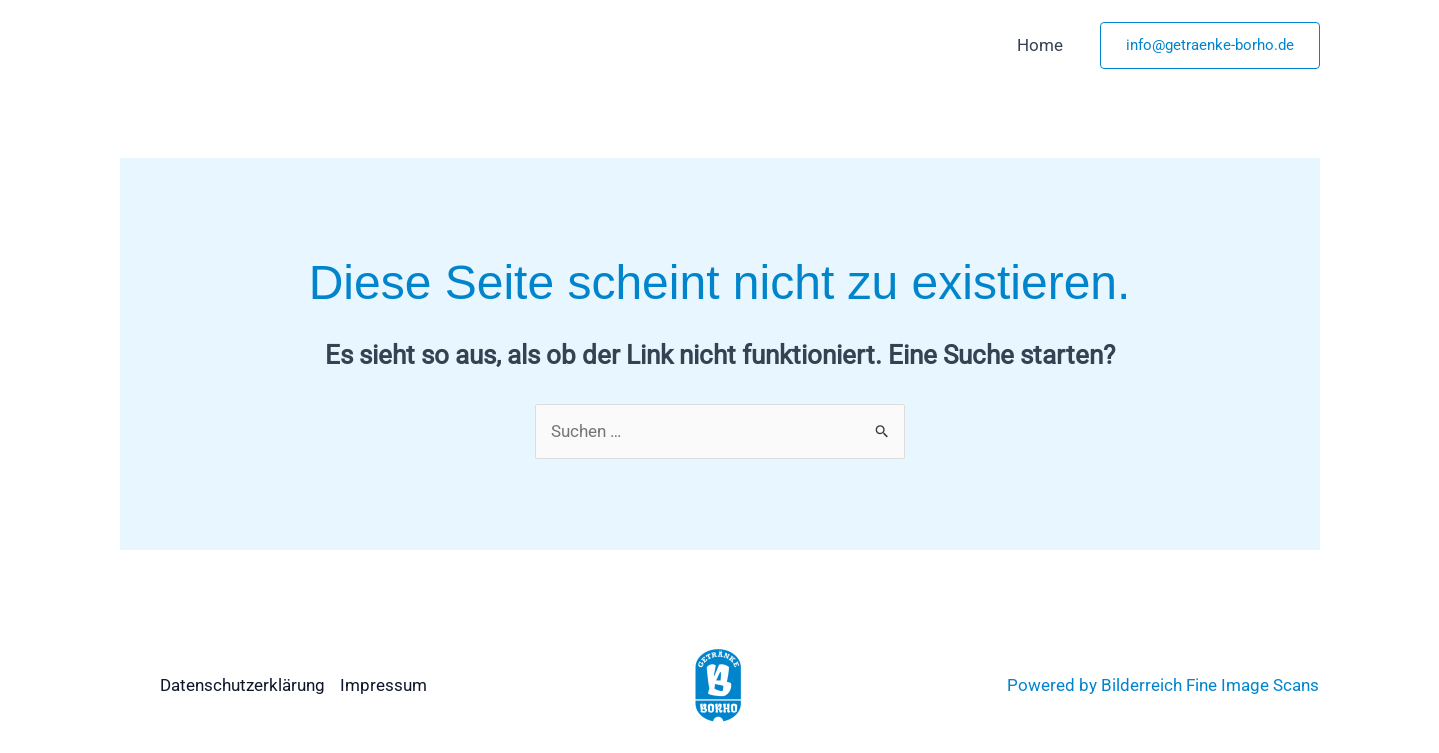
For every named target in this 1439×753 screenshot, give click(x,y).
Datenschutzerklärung (242, 685)
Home (1040, 45)
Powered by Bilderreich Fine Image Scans (1163, 685)
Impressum (383, 685)
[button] (1210, 45)
